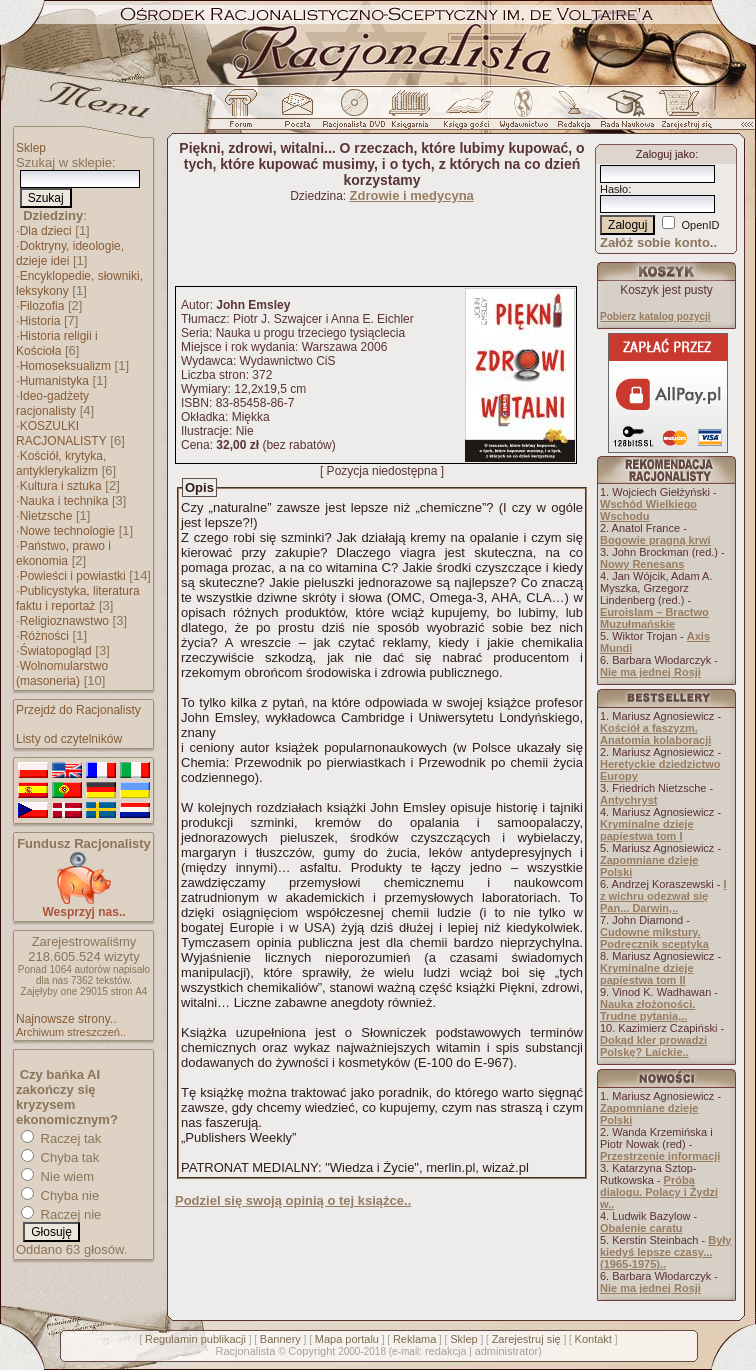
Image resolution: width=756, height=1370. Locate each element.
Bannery (280, 1339)
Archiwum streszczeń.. (71, 1032)
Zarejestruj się (526, 1339)
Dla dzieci (46, 231)
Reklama (414, 1339)
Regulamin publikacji (195, 1339)
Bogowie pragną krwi (655, 540)
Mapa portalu (347, 1339)
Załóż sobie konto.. (658, 242)
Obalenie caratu (641, 1228)
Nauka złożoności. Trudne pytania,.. (647, 1010)
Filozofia (42, 306)
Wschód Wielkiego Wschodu (648, 510)
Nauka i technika (64, 501)
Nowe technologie (67, 531)
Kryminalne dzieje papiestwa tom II (647, 974)
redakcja (446, 1351)
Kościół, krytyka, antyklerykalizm (61, 463)
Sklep (31, 148)
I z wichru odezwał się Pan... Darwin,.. (663, 896)
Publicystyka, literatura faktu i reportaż (78, 598)
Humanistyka (54, 381)
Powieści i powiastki (73, 576)
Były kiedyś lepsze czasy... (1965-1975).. (665, 1252)
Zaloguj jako (665, 154)
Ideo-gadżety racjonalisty (52, 403)
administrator (507, 1351)
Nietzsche (46, 516)
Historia (40, 321)
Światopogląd (56, 651)
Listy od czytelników (69, 739)
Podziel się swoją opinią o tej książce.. (293, 1200)
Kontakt (593, 1339)
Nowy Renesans (642, 564)
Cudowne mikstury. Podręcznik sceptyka (654, 938)
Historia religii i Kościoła (57, 343)
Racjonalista (245, 1351)
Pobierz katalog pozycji (655, 316)
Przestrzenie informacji (660, 1156)
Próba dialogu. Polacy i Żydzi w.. (659, 1192)
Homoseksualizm (65, 366)
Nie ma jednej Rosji (650, 672)
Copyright (311, 1351)
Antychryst (628, 800)
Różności (44, 636)
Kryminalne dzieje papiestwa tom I (647, 830)
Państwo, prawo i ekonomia (63, 553)
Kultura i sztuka (61, 486)
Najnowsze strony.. (66, 1019)
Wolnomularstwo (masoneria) (62, 673)
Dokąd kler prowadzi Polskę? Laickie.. (653, 1046)
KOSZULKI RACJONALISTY (61, 433)
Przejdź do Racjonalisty (78, 710)
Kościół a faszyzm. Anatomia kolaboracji (655, 734)
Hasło (614, 189)
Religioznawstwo (64, 621)
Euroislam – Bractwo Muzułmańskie (654, 618)
